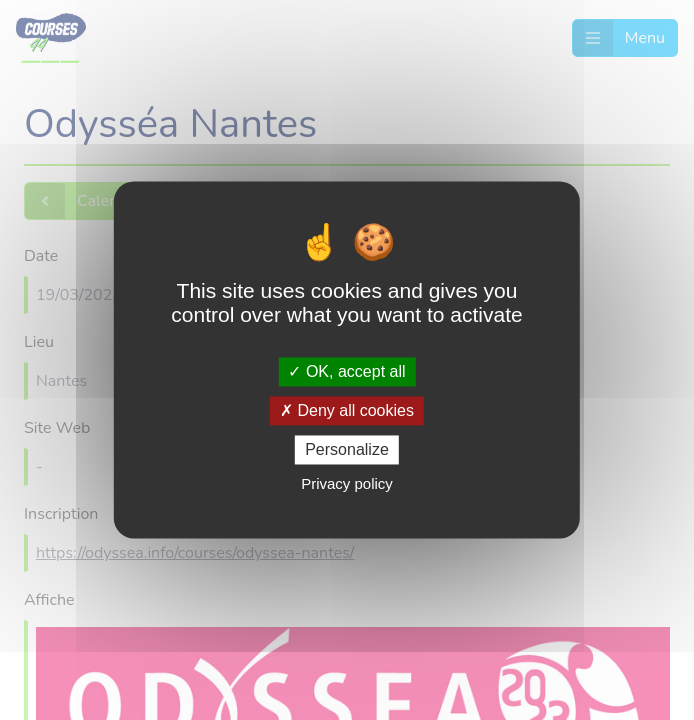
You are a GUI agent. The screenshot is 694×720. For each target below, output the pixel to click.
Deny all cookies (347, 410)
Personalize (347, 449)
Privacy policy (347, 484)
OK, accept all (346, 371)
